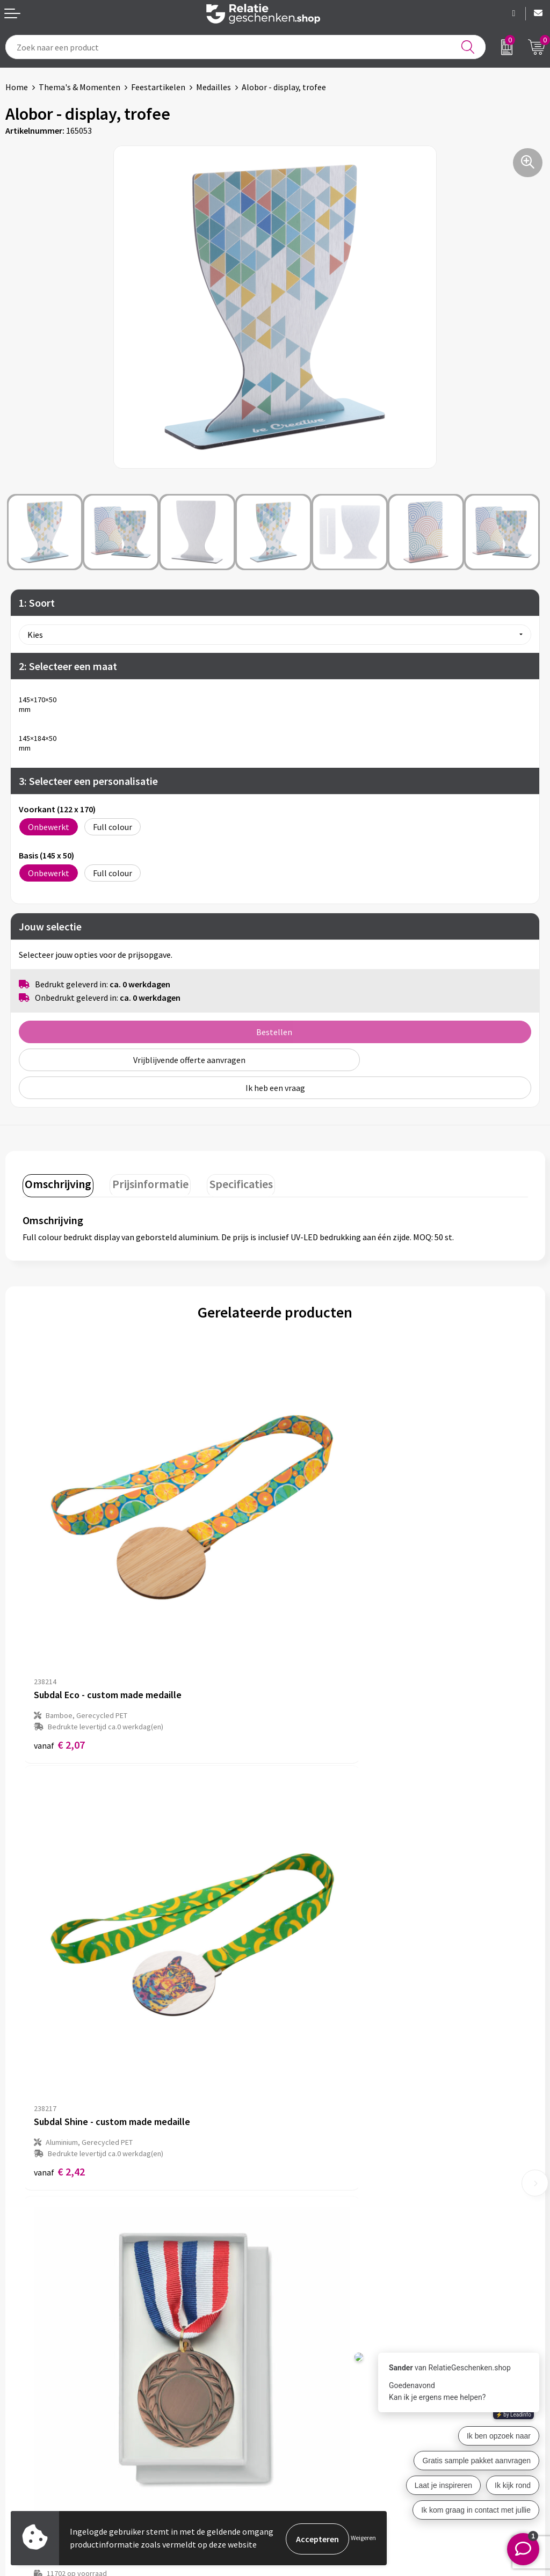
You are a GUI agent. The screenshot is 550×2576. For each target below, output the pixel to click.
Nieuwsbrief (302, 2251)
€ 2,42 (311, 1656)
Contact (20, 2400)
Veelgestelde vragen (317, 2269)
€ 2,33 (59, 2013)
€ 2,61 (311, 1974)
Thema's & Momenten (79, 87)
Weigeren (363, 2539)
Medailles (213, 87)
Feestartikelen (158, 87)
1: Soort (37, 602)
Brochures (24, 2434)
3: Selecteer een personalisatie (88, 781)
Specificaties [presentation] (232, 1182)
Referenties (27, 2451)
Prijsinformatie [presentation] (145, 1182)
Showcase (23, 2417)
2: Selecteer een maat (68, 666)
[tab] (56, 1184)
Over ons (296, 2234)
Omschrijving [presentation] (56, 1182)
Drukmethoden (308, 2286)
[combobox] (245, 47)
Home (16, 87)
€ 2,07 (59, 1656)
